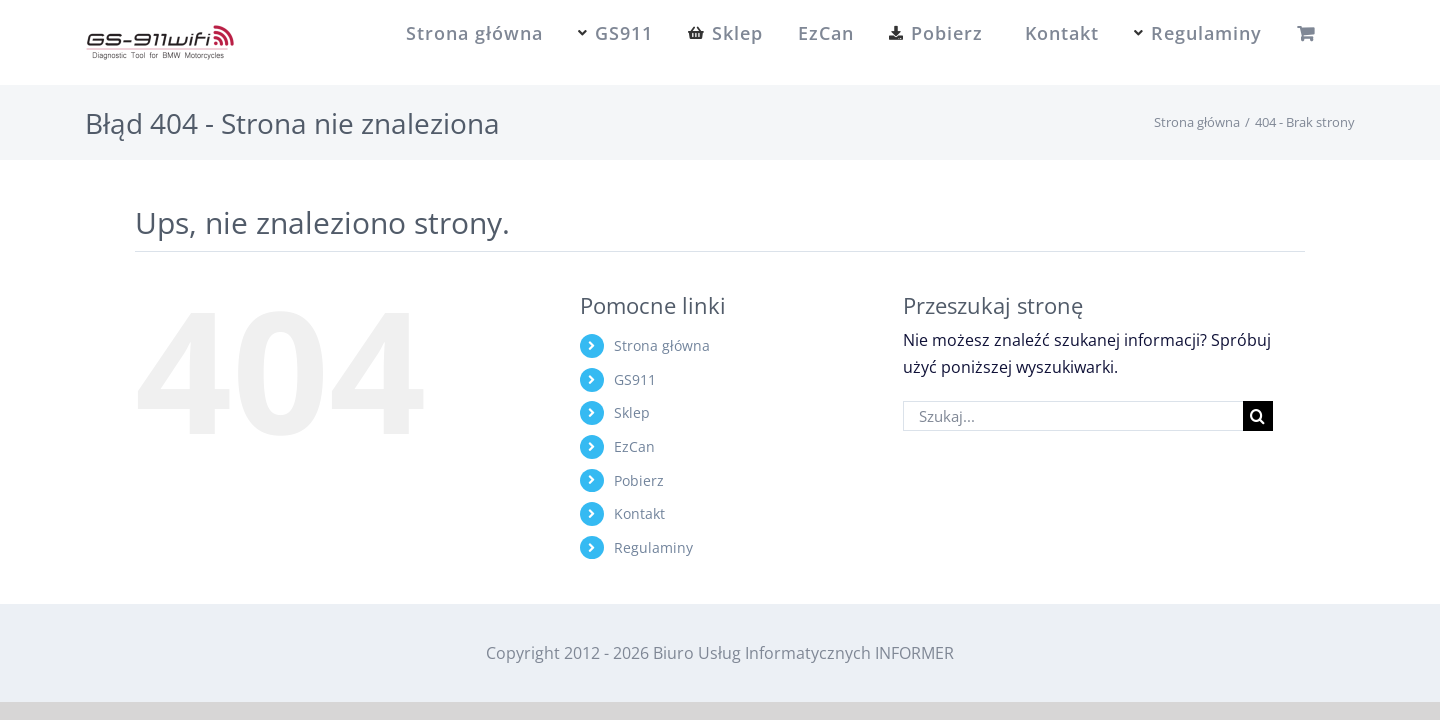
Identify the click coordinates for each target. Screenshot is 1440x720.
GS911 (635, 379)
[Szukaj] (1258, 416)
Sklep (632, 412)
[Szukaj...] (1073, 416)
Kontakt (639, 513)
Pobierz (639, 480)
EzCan (634, 446)
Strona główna (662, 345)
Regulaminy (653, 547)
